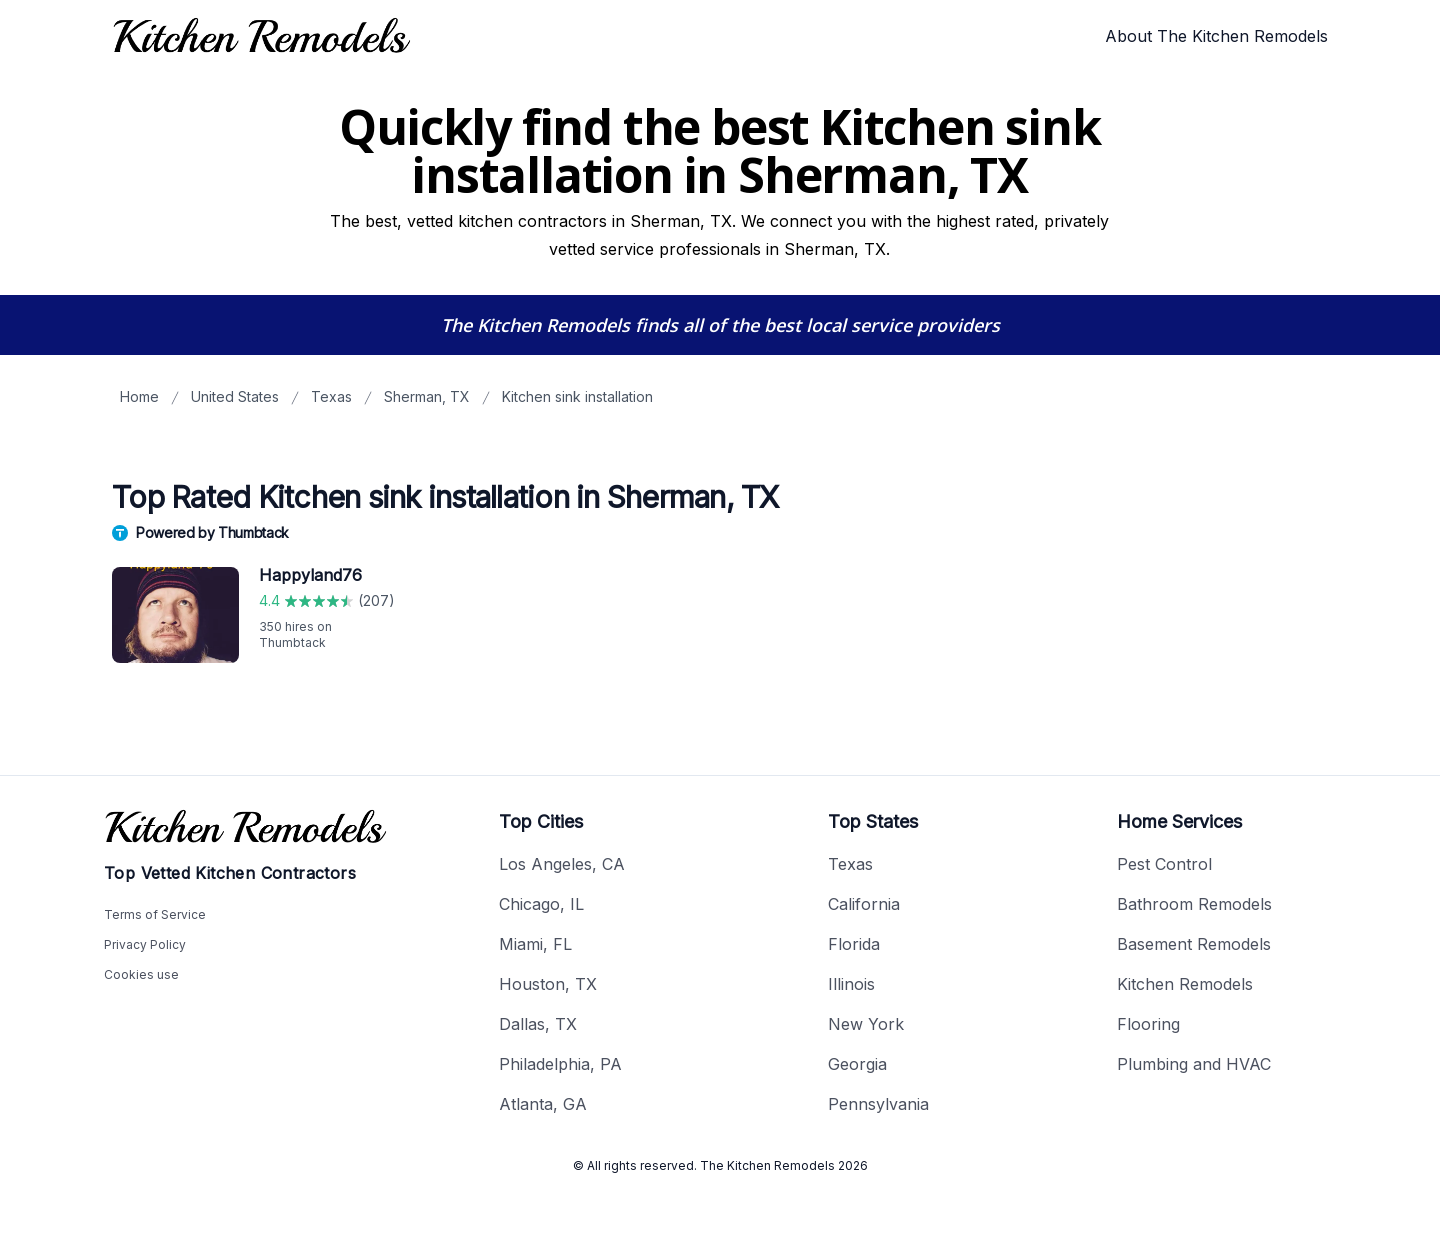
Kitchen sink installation (577, 396)
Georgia (857, 1064)
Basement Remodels (1194, 944)
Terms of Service (155, 914)
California (864, 904)
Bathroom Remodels (1194, 904)
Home (139, 396)
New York (866, 1024)
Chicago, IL (541, 904)
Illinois (851, 984)
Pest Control (1164, 864)
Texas (331, 396)
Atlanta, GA (543, 1104)
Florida (854, 944)
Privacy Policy (145, 944)
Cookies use (141, 974)
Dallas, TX (538, 1024)
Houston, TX (548, 984)
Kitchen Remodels (1185, 984)
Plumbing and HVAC (1194, 1064)
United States (235, 396)
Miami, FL (535, 944)
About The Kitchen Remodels (1216, 36)
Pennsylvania (878, 1104)
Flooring (1148, 1024)
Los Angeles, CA (562, 864)
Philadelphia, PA (560, 1064)
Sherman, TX (427, 396)
